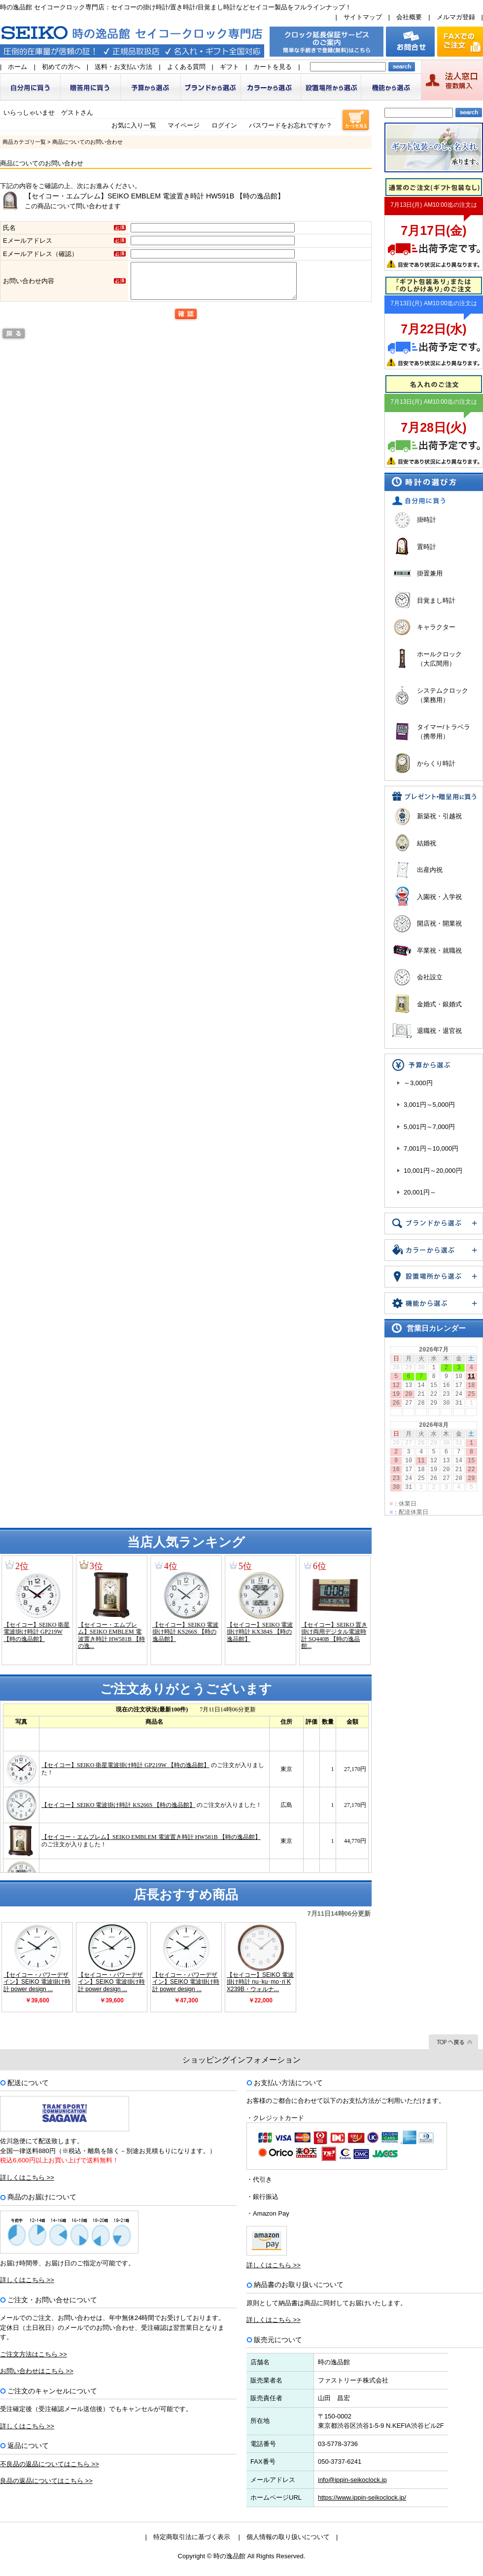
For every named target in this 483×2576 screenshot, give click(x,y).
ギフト (229, 66)
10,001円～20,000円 (433, 1170)
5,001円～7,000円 (429, 1126)
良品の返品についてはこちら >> (46, 2480)
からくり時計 (436, 763)
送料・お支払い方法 (123, 66)
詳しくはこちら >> (27, 2177)
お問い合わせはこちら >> (36, 2371)
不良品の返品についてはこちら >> (49, 2464)
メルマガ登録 (456, 17)
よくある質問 (186, 66)
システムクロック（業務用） (442, 695)
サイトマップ (363, 17)
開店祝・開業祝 (439, 923)
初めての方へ (61, 66)
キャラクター (436, 627)
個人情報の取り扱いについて (288, 2537)
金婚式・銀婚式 (439, 1004)
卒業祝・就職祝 (439, 950)
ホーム (17, 66)
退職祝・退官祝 (439, 1030)
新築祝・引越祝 (439, 816)
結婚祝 (426, 843)
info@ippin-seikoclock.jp (352, 2479)
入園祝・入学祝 (439, 897)
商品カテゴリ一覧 (24, 142)
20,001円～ (420, 1192)
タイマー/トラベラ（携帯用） (443, 732)
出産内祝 (430, 869)
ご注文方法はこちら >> (33, 2354)
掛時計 (426, 519)
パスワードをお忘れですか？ (290, 125)
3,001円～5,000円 (429, 1104)
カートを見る (272, 66)
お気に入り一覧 (133, 125)
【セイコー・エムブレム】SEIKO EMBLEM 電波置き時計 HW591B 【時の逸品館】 (154, 196)
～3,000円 (418, 1083)
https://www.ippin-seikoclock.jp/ (362, 2497)
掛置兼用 (430, 573)
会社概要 (409, 17)
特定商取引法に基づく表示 (191, 2537)
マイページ (184, 125)
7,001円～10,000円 (431, 1148)
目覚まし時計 (436, 600)
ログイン (224, 125)
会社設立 (430, 977)
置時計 (426, 546)
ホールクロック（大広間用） (439, 659)
